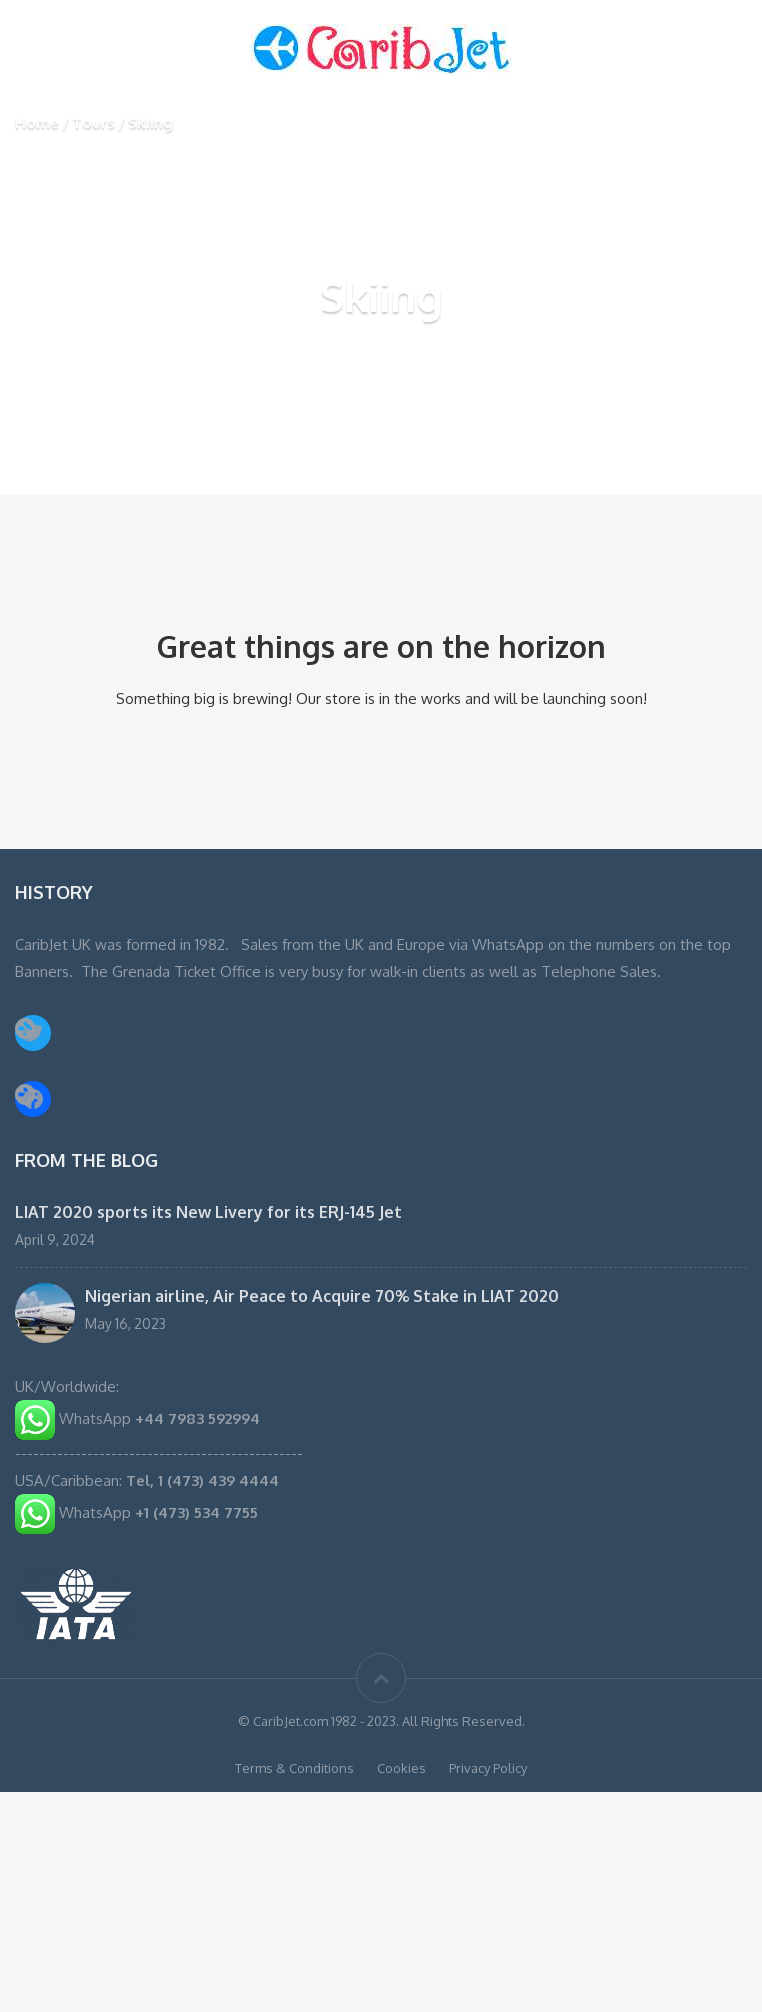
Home (37, 122)
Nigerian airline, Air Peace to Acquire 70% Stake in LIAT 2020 (322, 1296)
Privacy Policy (488, 1768)
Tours (93, 122)
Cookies (401, 1768)
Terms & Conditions (294, 1768)
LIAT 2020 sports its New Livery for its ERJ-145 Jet (208, 1212)
